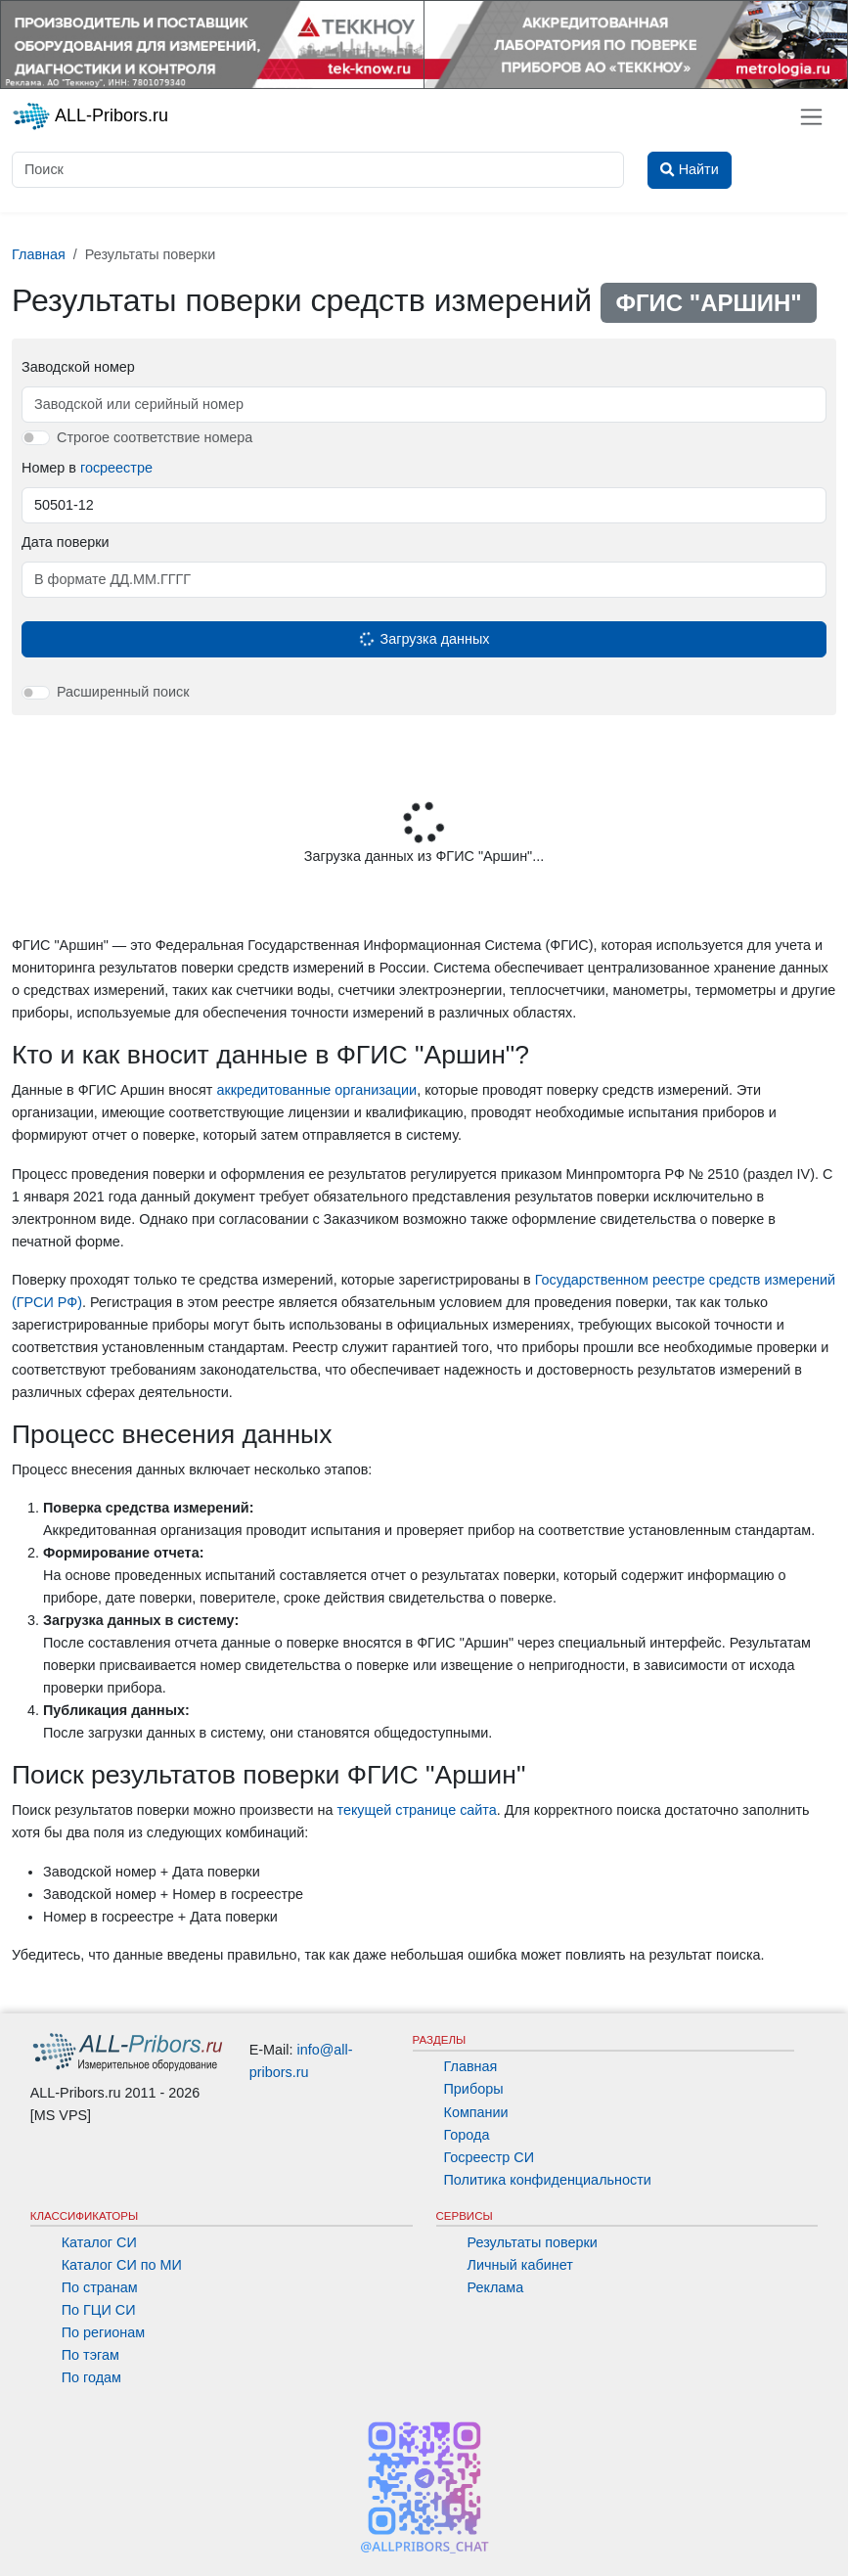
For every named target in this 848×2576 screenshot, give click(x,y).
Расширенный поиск (123, 692)
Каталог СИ (99, 2242)
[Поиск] (318, 170)
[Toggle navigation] (811, 117)
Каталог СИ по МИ (122, 2265)
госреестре (116, 467)
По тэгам (90, 2355)
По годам (91, 2377)
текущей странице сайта (416, 1810)
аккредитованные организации (316, 1090)
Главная (471, 2066)
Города (467, 2135)
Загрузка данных (422, 638)
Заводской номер (78, 367)
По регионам (104, 2332)
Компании (476, 2112)
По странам (100, 2287)
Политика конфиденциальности (547, 2180)
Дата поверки (65, 542)
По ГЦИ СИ (99, 2310)
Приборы (474, 2089)
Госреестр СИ (489, 2157)
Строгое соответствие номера (154, 437)
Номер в (87, 467)
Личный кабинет (520, 2265)
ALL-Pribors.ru (90, 116)
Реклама (496, 2287)
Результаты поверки (533, 2242)
